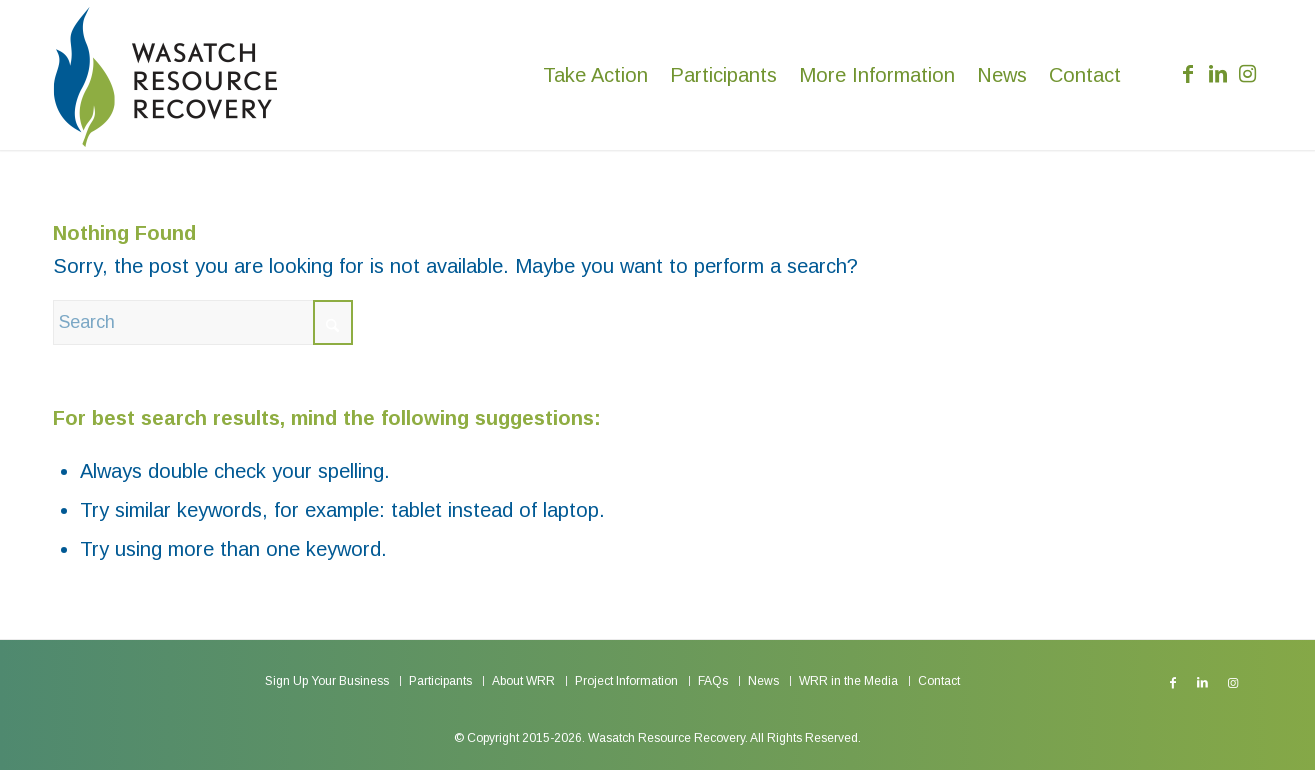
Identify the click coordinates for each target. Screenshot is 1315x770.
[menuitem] (595, 75)
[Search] (203, 322)
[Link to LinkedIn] (1218, 74)
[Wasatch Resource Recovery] (165, 75)
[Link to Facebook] (1188, 74)
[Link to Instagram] (1248, 74)
